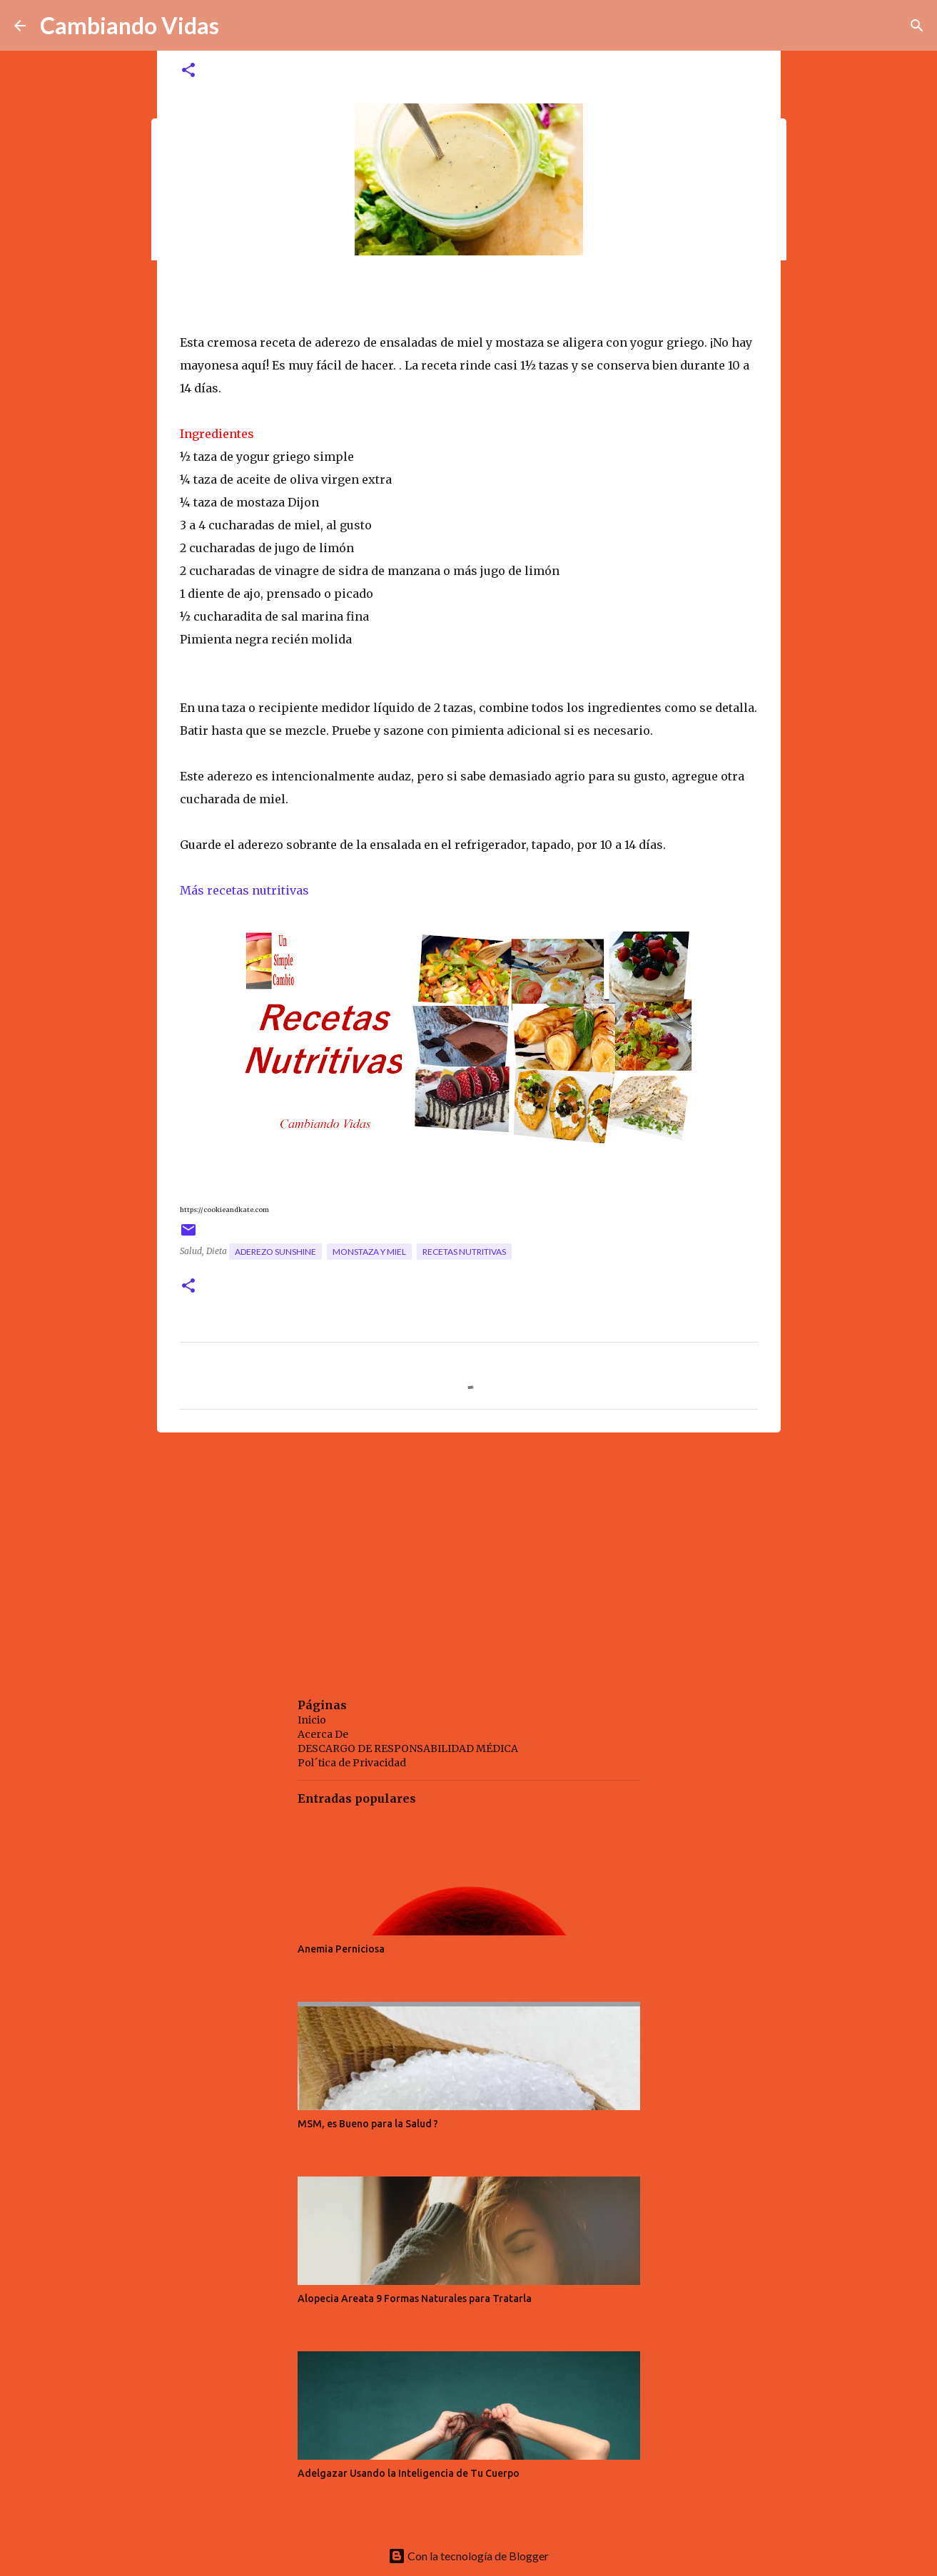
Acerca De (323, 1734)
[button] (188, 71)
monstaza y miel (369, 1251)
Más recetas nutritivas (246, 890)
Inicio (312, 1720)
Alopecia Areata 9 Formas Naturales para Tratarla (415, 2298)
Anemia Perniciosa (341, 1949)
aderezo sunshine (275, 1251)
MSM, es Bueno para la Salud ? (368, 2123)
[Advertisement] (468, 1554)
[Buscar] (917, 26)
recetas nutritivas (464, 1251)
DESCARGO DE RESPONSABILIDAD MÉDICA (408, 1748)
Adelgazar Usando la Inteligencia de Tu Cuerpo (409, 2473)
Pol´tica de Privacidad (352, 1762)
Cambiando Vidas (129, 25)
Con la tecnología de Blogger (468, 2555)
